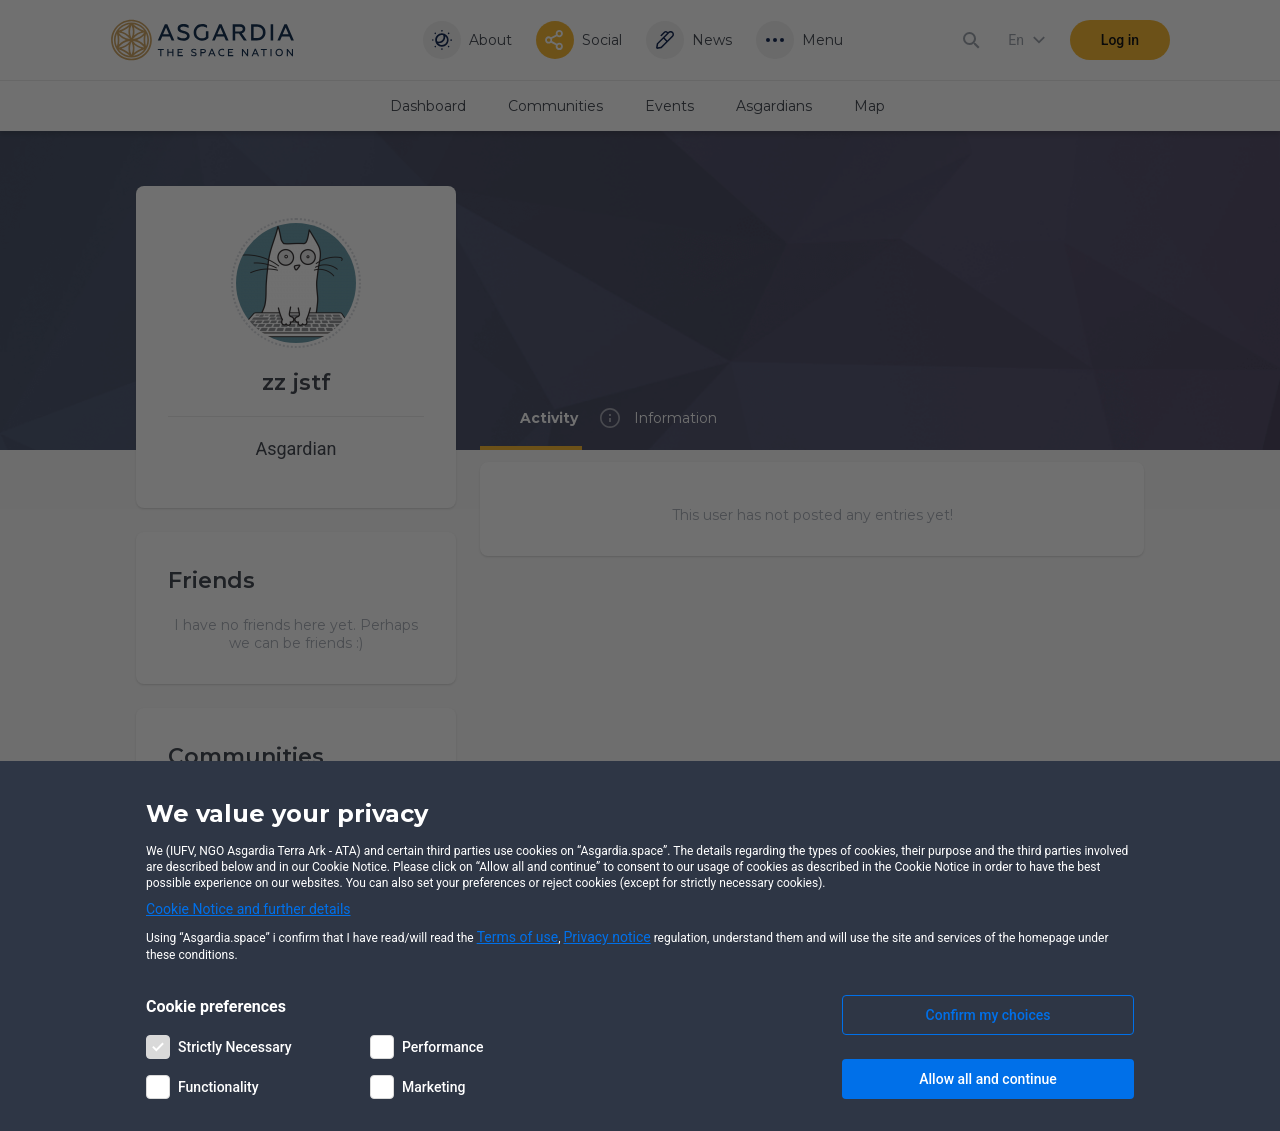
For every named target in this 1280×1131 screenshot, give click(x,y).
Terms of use (518, 937)
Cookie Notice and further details (248, 909)
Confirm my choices (988, 1015)
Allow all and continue (987, 1079)
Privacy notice (607, 937)
